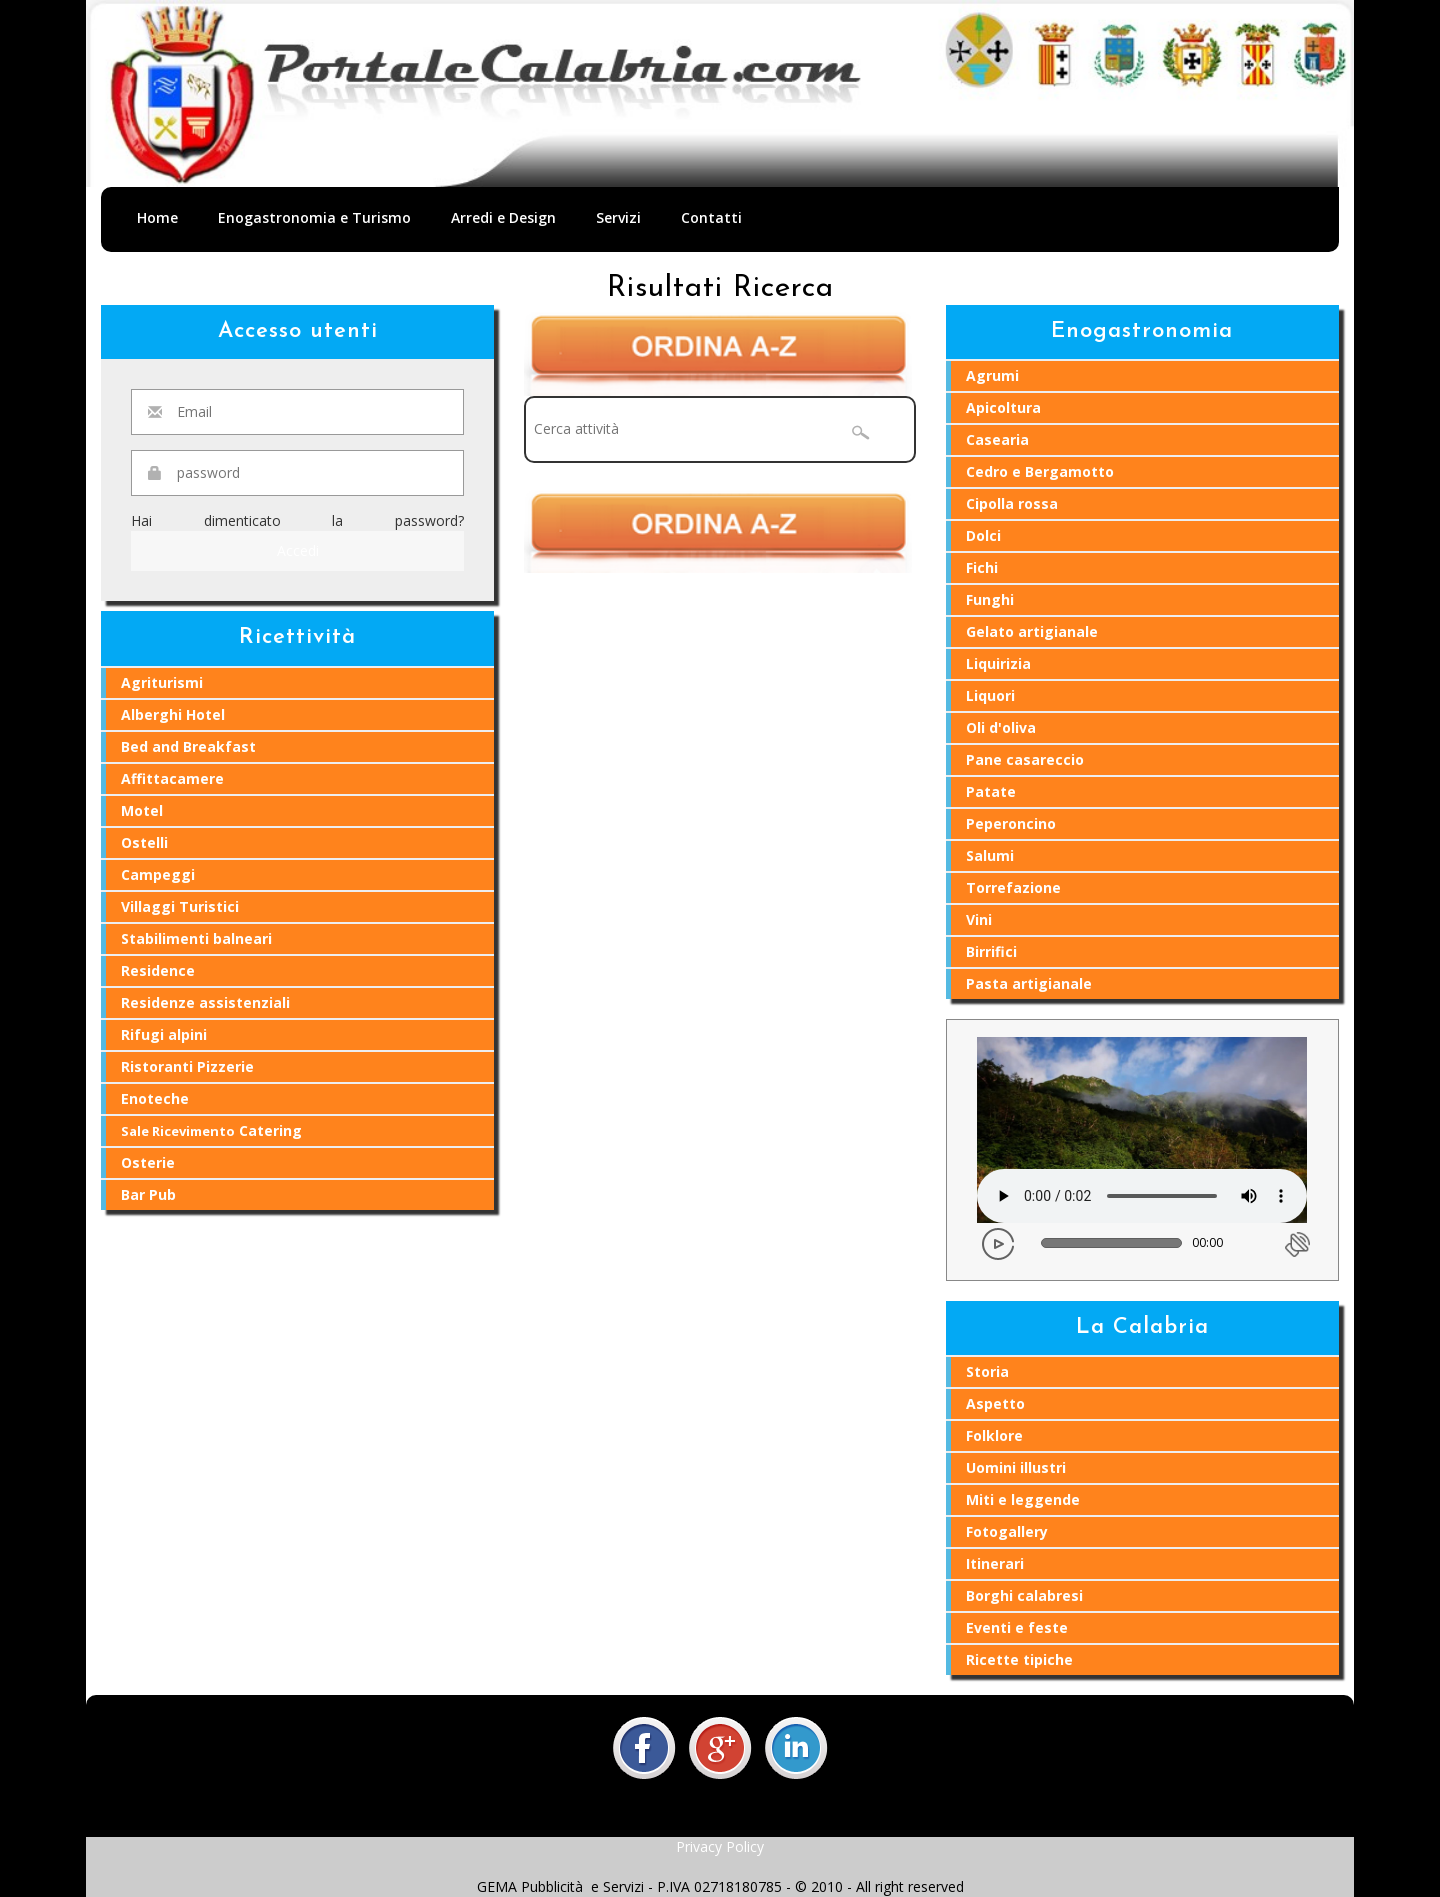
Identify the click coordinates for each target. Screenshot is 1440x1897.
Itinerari (995, 1563)
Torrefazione (1013, 887)
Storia (987, 1371)
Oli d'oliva (1001, 727)
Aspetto (995, 1403)
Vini (979, 919)
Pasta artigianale (1029, 983)
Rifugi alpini (164, 1034)
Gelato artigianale (1032, 631)
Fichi (982, 567)
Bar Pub (148, 1194)
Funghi (990, 599)
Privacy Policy (720, 1846)
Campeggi (158, 874)
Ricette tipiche (1019, 1659)
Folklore (994, 1435)
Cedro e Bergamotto (1040, 471)
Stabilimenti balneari (196, 938)
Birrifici (991, 951)
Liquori (990, 695)
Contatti (711, 217)
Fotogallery (1007, 1531)
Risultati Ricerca (720, 288)
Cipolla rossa (1012, 503)
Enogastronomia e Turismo (314, 217)
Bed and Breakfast (188, 746)
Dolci (983, 535)
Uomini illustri (1016, 1467)
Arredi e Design (503, 217)
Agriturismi (162, 682)
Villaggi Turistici (180, 906)
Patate (991, 791)
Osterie (148, 1162)
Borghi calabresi (1024, 1595)
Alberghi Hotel (173, 714)
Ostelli (144, 842)
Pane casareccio (1025, 759)
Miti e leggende (1023, 1499)
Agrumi (992, 375)
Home (157, 217)
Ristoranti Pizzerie (187, 1066)
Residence (158, 970)
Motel (142, 810)
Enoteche (155, 1098)
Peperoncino (1011, 823)
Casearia (997, 439)
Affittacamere (172, 778)
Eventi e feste (1017, 1627)
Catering (211, 1130)
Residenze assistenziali (205, 1002)
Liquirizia (998, 663)
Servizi (618, 217)
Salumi (990, 855)
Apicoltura (1003, 407)
